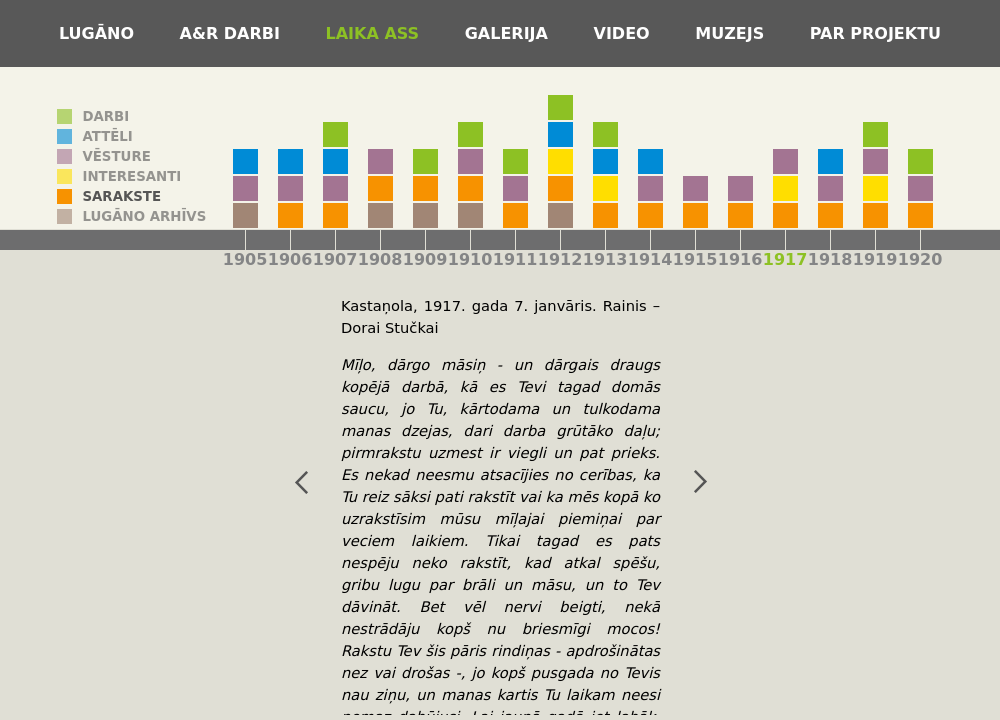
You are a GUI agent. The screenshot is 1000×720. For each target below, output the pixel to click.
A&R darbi (233, 33)
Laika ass (375, 33)
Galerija (509, 33)
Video (625, 33)
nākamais (679, 482)
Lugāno (99, 33)
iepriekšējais (280, 482)
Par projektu (875, 33)
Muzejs (732, 33)
